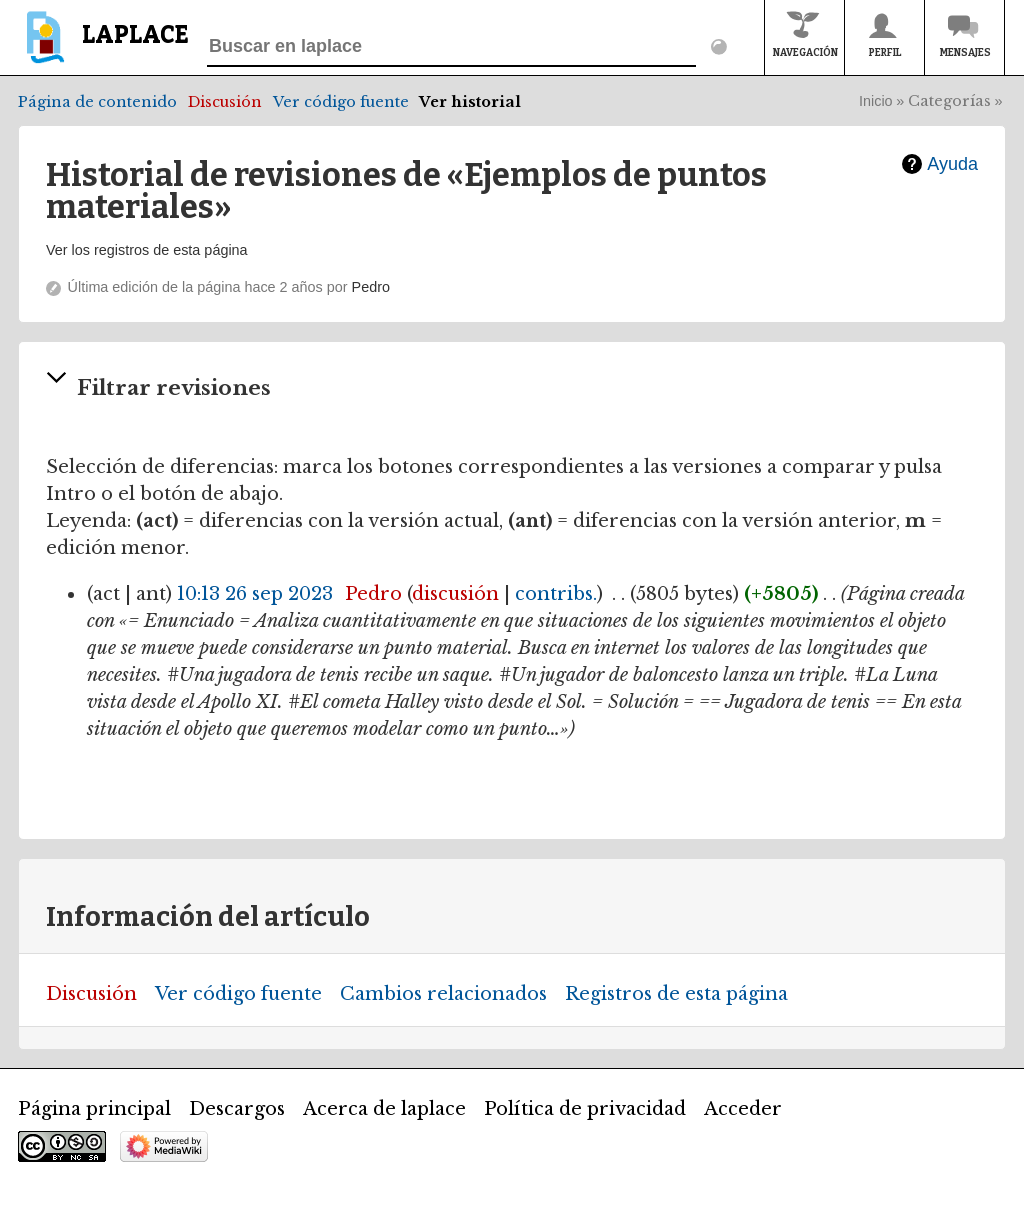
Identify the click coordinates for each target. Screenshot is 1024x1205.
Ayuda (952, 164)
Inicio (876, 101)
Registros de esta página (676, 994)
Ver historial (470, 102)
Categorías (949, 101)
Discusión (225, 102)
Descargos (237, 1109)
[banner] (103, 46)
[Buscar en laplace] (451, 47)
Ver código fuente (341, 102)
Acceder (743, 1109)
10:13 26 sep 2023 (255, 594)
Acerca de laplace (384, 1109)
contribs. (556, 594)
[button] (512, 390)
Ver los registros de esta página (147, 250)
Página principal (94, 1109)
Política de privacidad (585, 1109)
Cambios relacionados (443, 994)
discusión (455, 594)
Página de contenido (97, 102)
